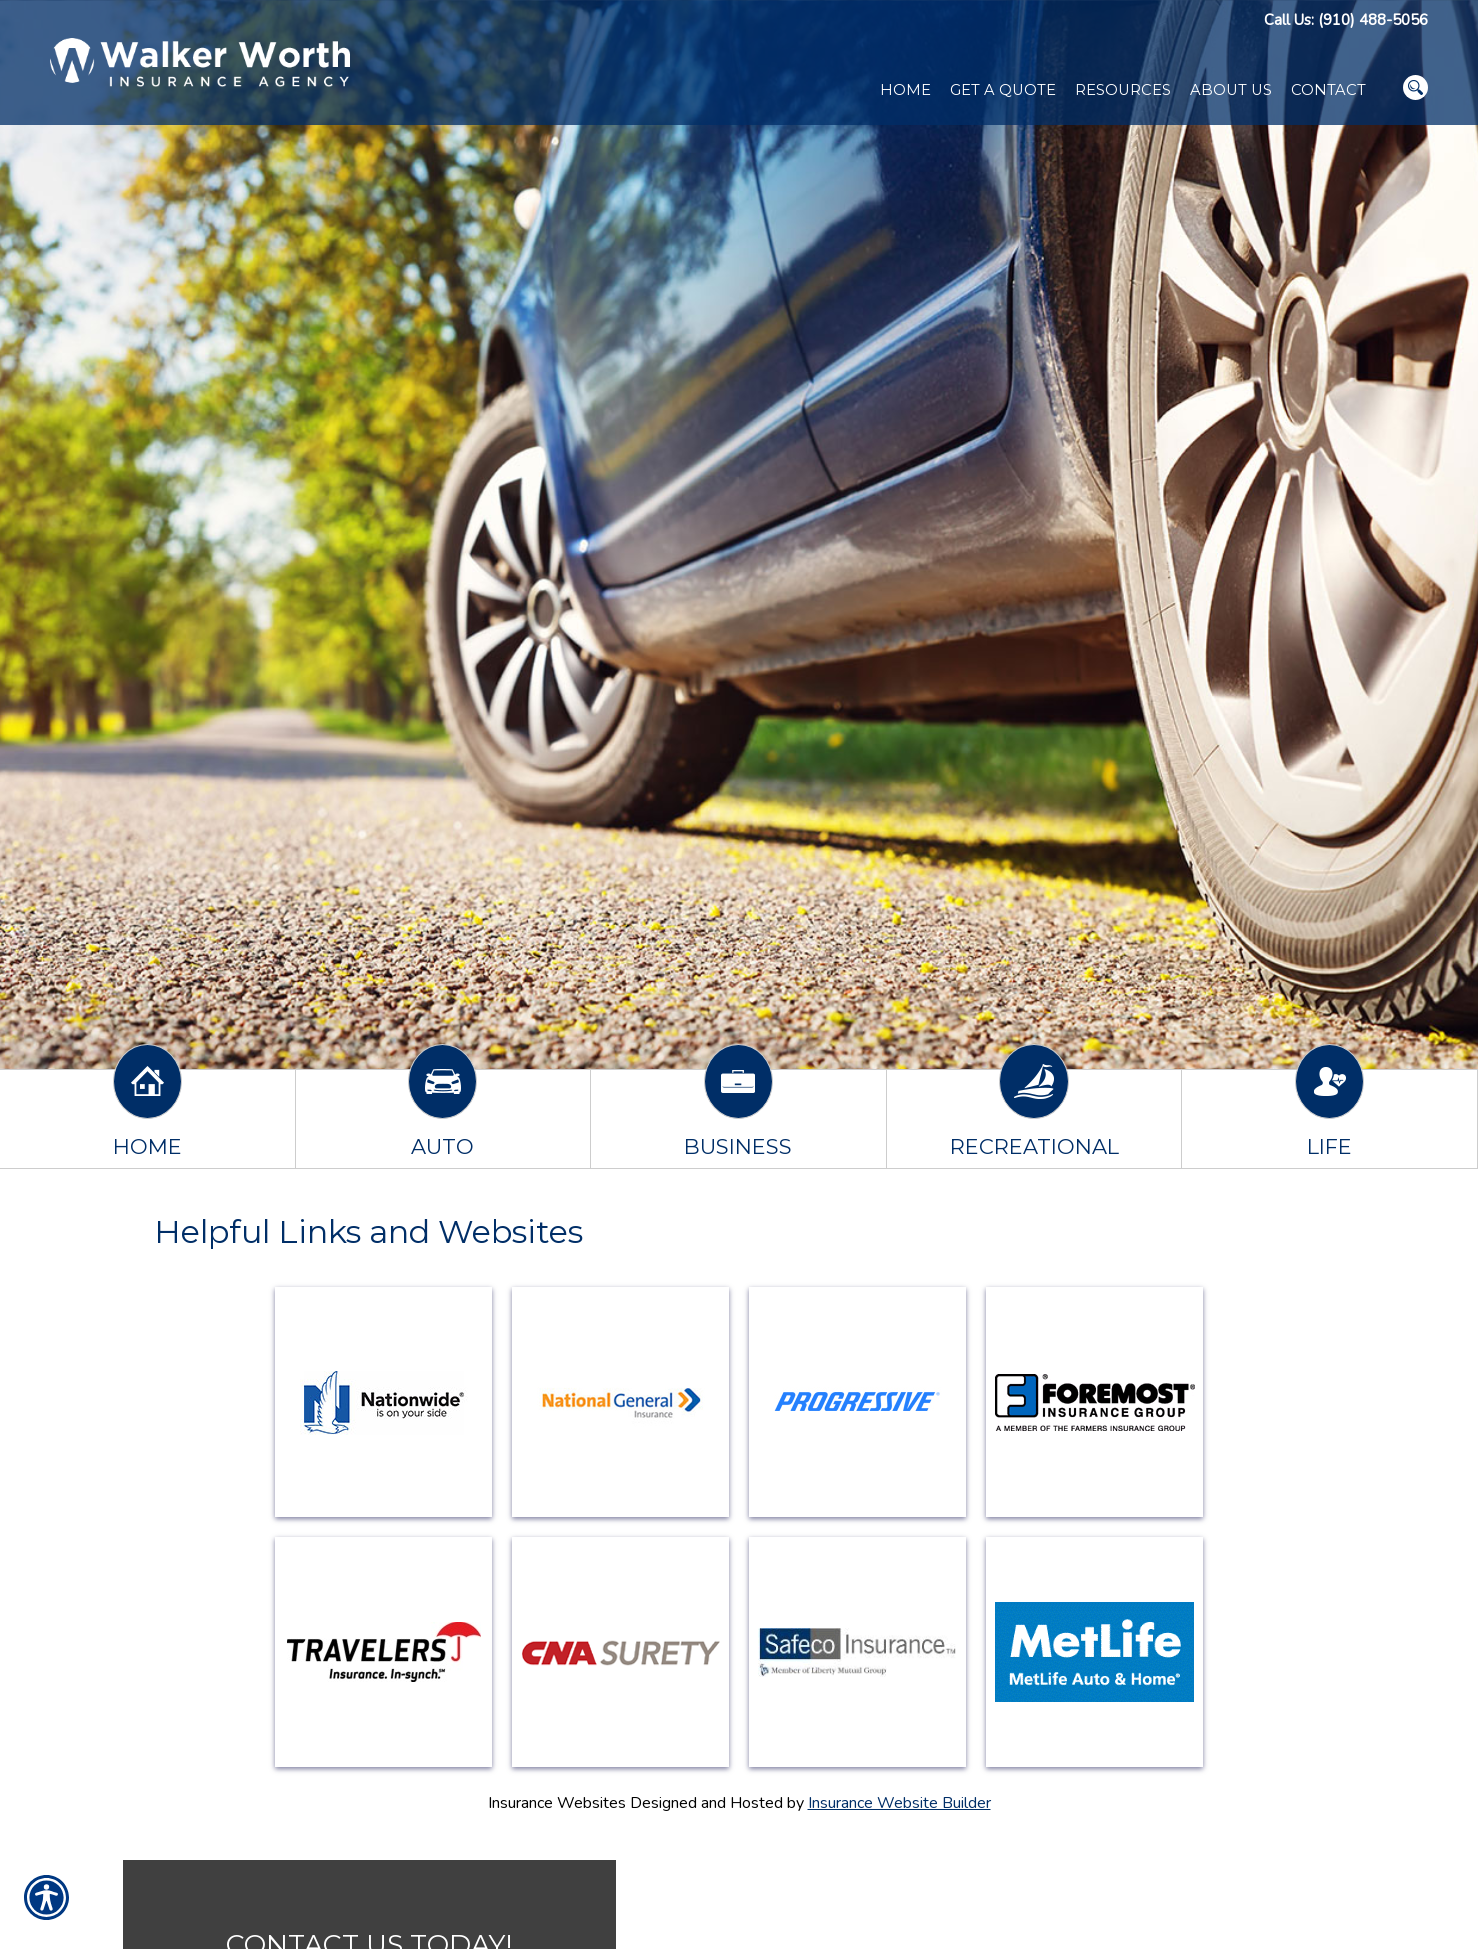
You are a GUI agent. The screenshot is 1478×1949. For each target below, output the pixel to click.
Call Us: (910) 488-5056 (1346, 20)
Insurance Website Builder (899, 1803)
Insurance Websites (557, 1803)
